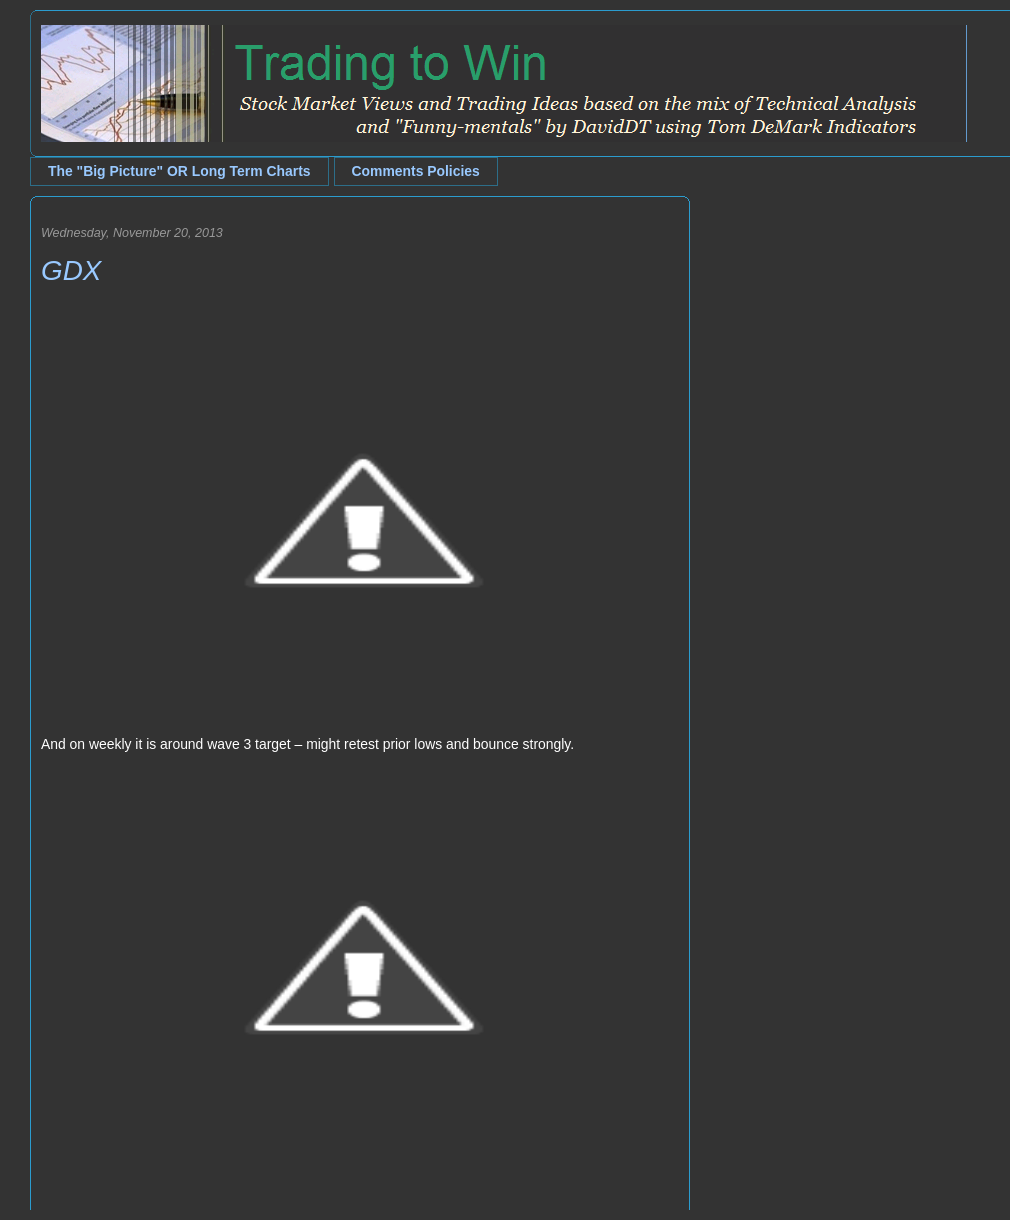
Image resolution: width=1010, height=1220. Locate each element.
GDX (71, 270)
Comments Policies (416, 171)
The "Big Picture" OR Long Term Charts (179, 171)
